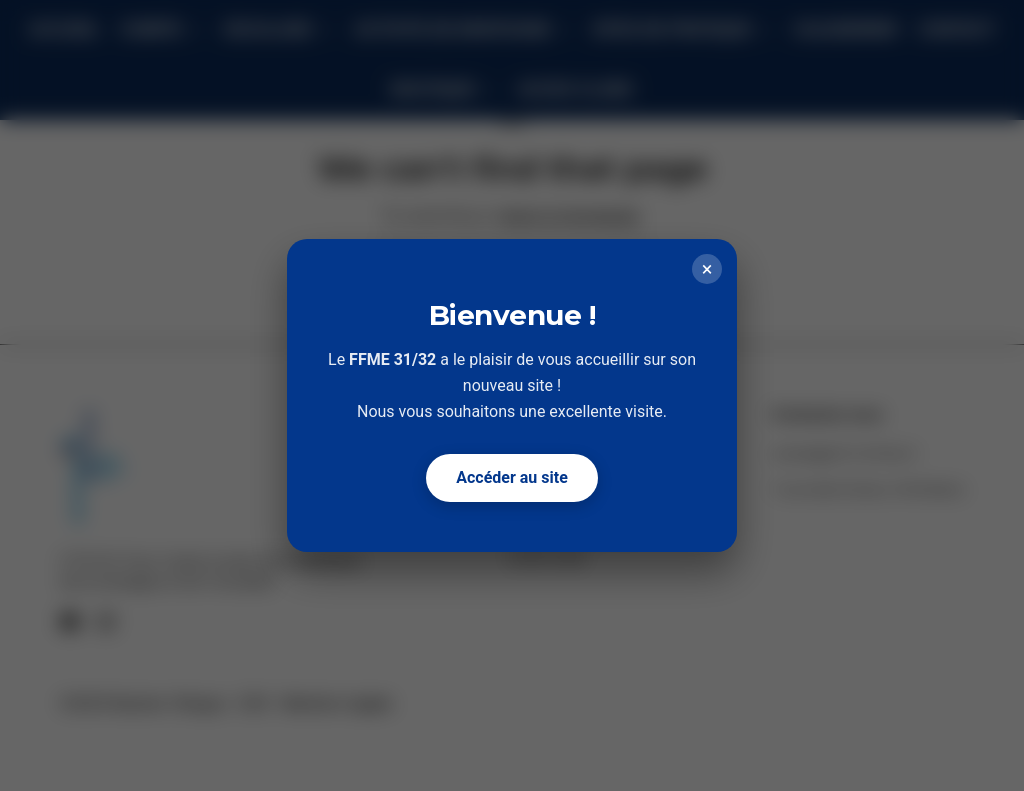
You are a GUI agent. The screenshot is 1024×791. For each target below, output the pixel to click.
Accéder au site (512, 477)
